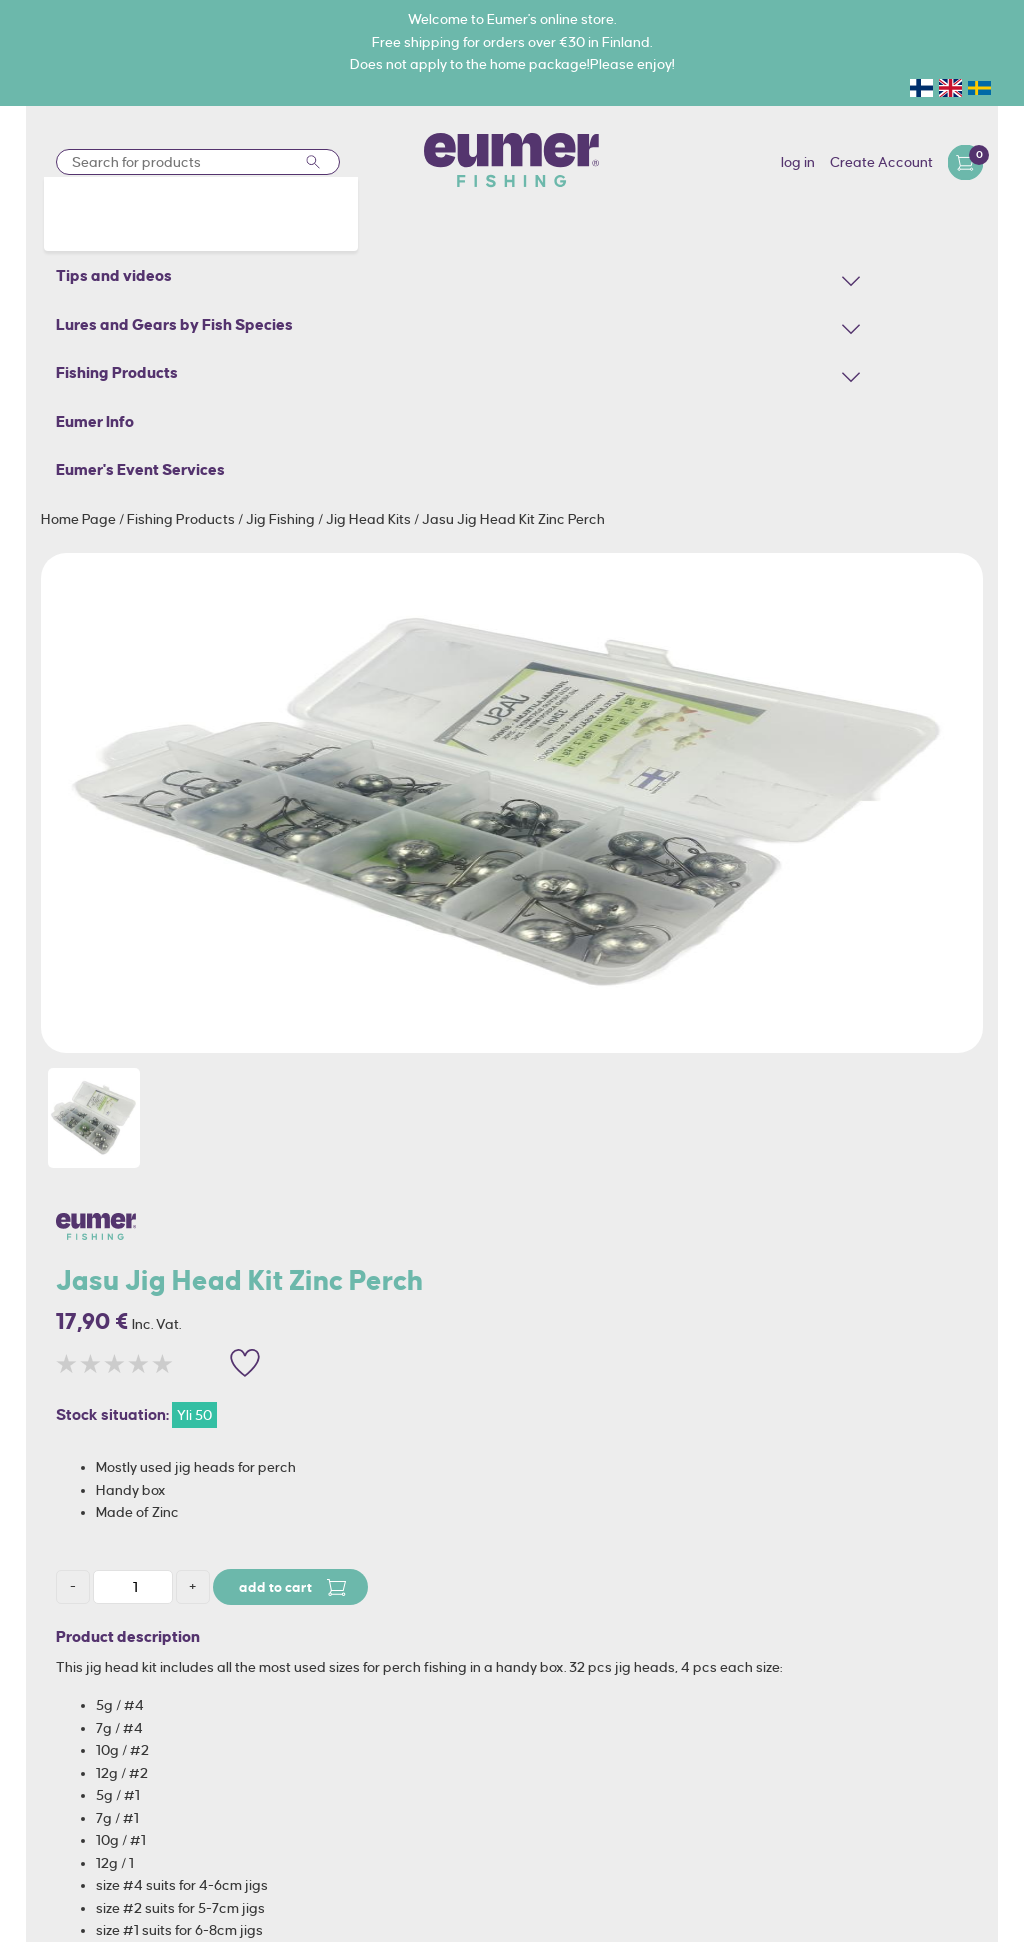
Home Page (80, 519)
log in (798, 162)
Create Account (881, 162)
